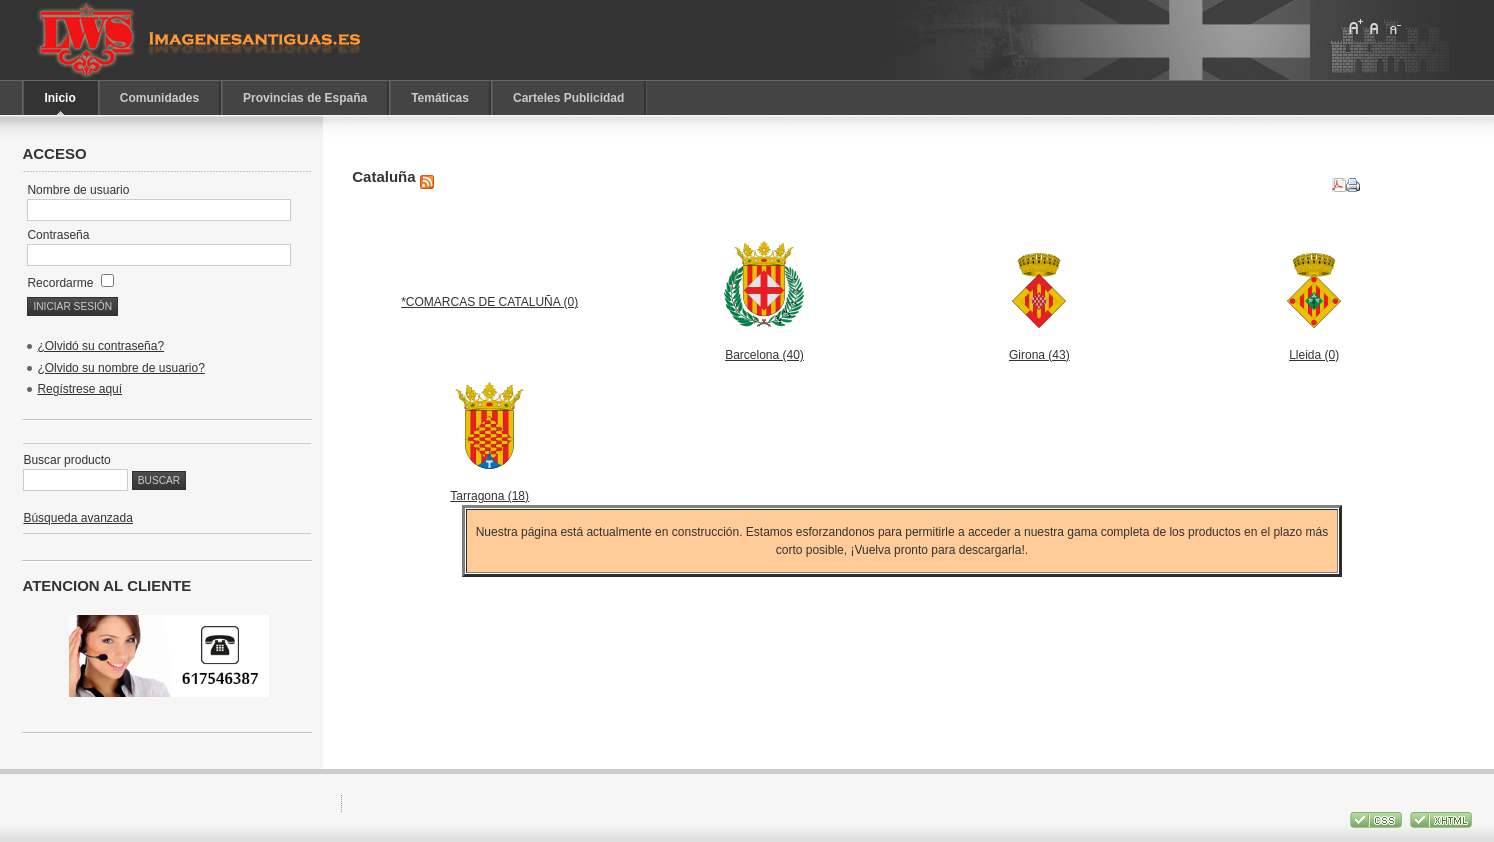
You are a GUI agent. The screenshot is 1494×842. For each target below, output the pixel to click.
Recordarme (70, 283)
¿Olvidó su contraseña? (100, 346)
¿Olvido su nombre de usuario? (120, 368)
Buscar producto (66, 460)
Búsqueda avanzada (77, 518)
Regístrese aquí (79, 389)
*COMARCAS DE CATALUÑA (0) (489, 302)
